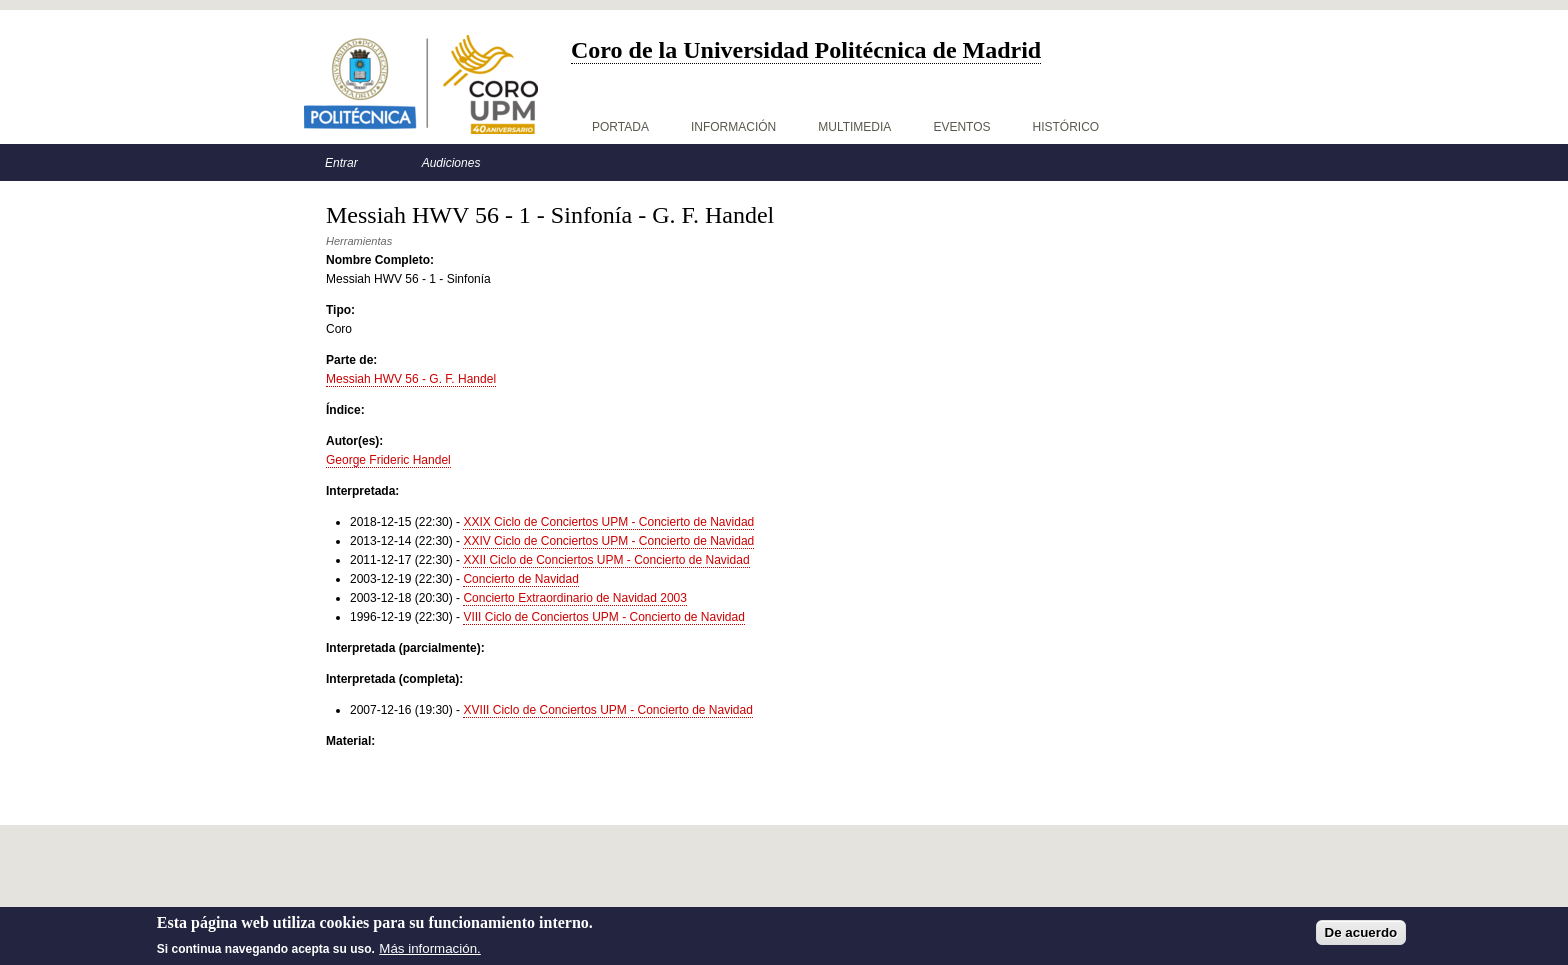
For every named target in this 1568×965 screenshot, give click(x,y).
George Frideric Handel (388, 460)
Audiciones (451, 163)
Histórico (1066, 127)
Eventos (961, 127)
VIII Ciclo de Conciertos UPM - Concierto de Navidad (603, 617)
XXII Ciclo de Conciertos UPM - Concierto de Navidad (606, 560)
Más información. (429, 948)
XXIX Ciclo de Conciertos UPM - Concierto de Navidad (608, 522)
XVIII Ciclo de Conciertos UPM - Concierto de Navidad (607, 710)
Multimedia (854, 127)
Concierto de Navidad (520, 579)
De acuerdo (1361, 932)
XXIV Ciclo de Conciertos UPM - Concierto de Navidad (608, 541)
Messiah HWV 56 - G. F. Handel (411, 379)
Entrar (341, 163)
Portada (620, 127)
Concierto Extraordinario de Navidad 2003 (574, 598)
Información (733, 127)
